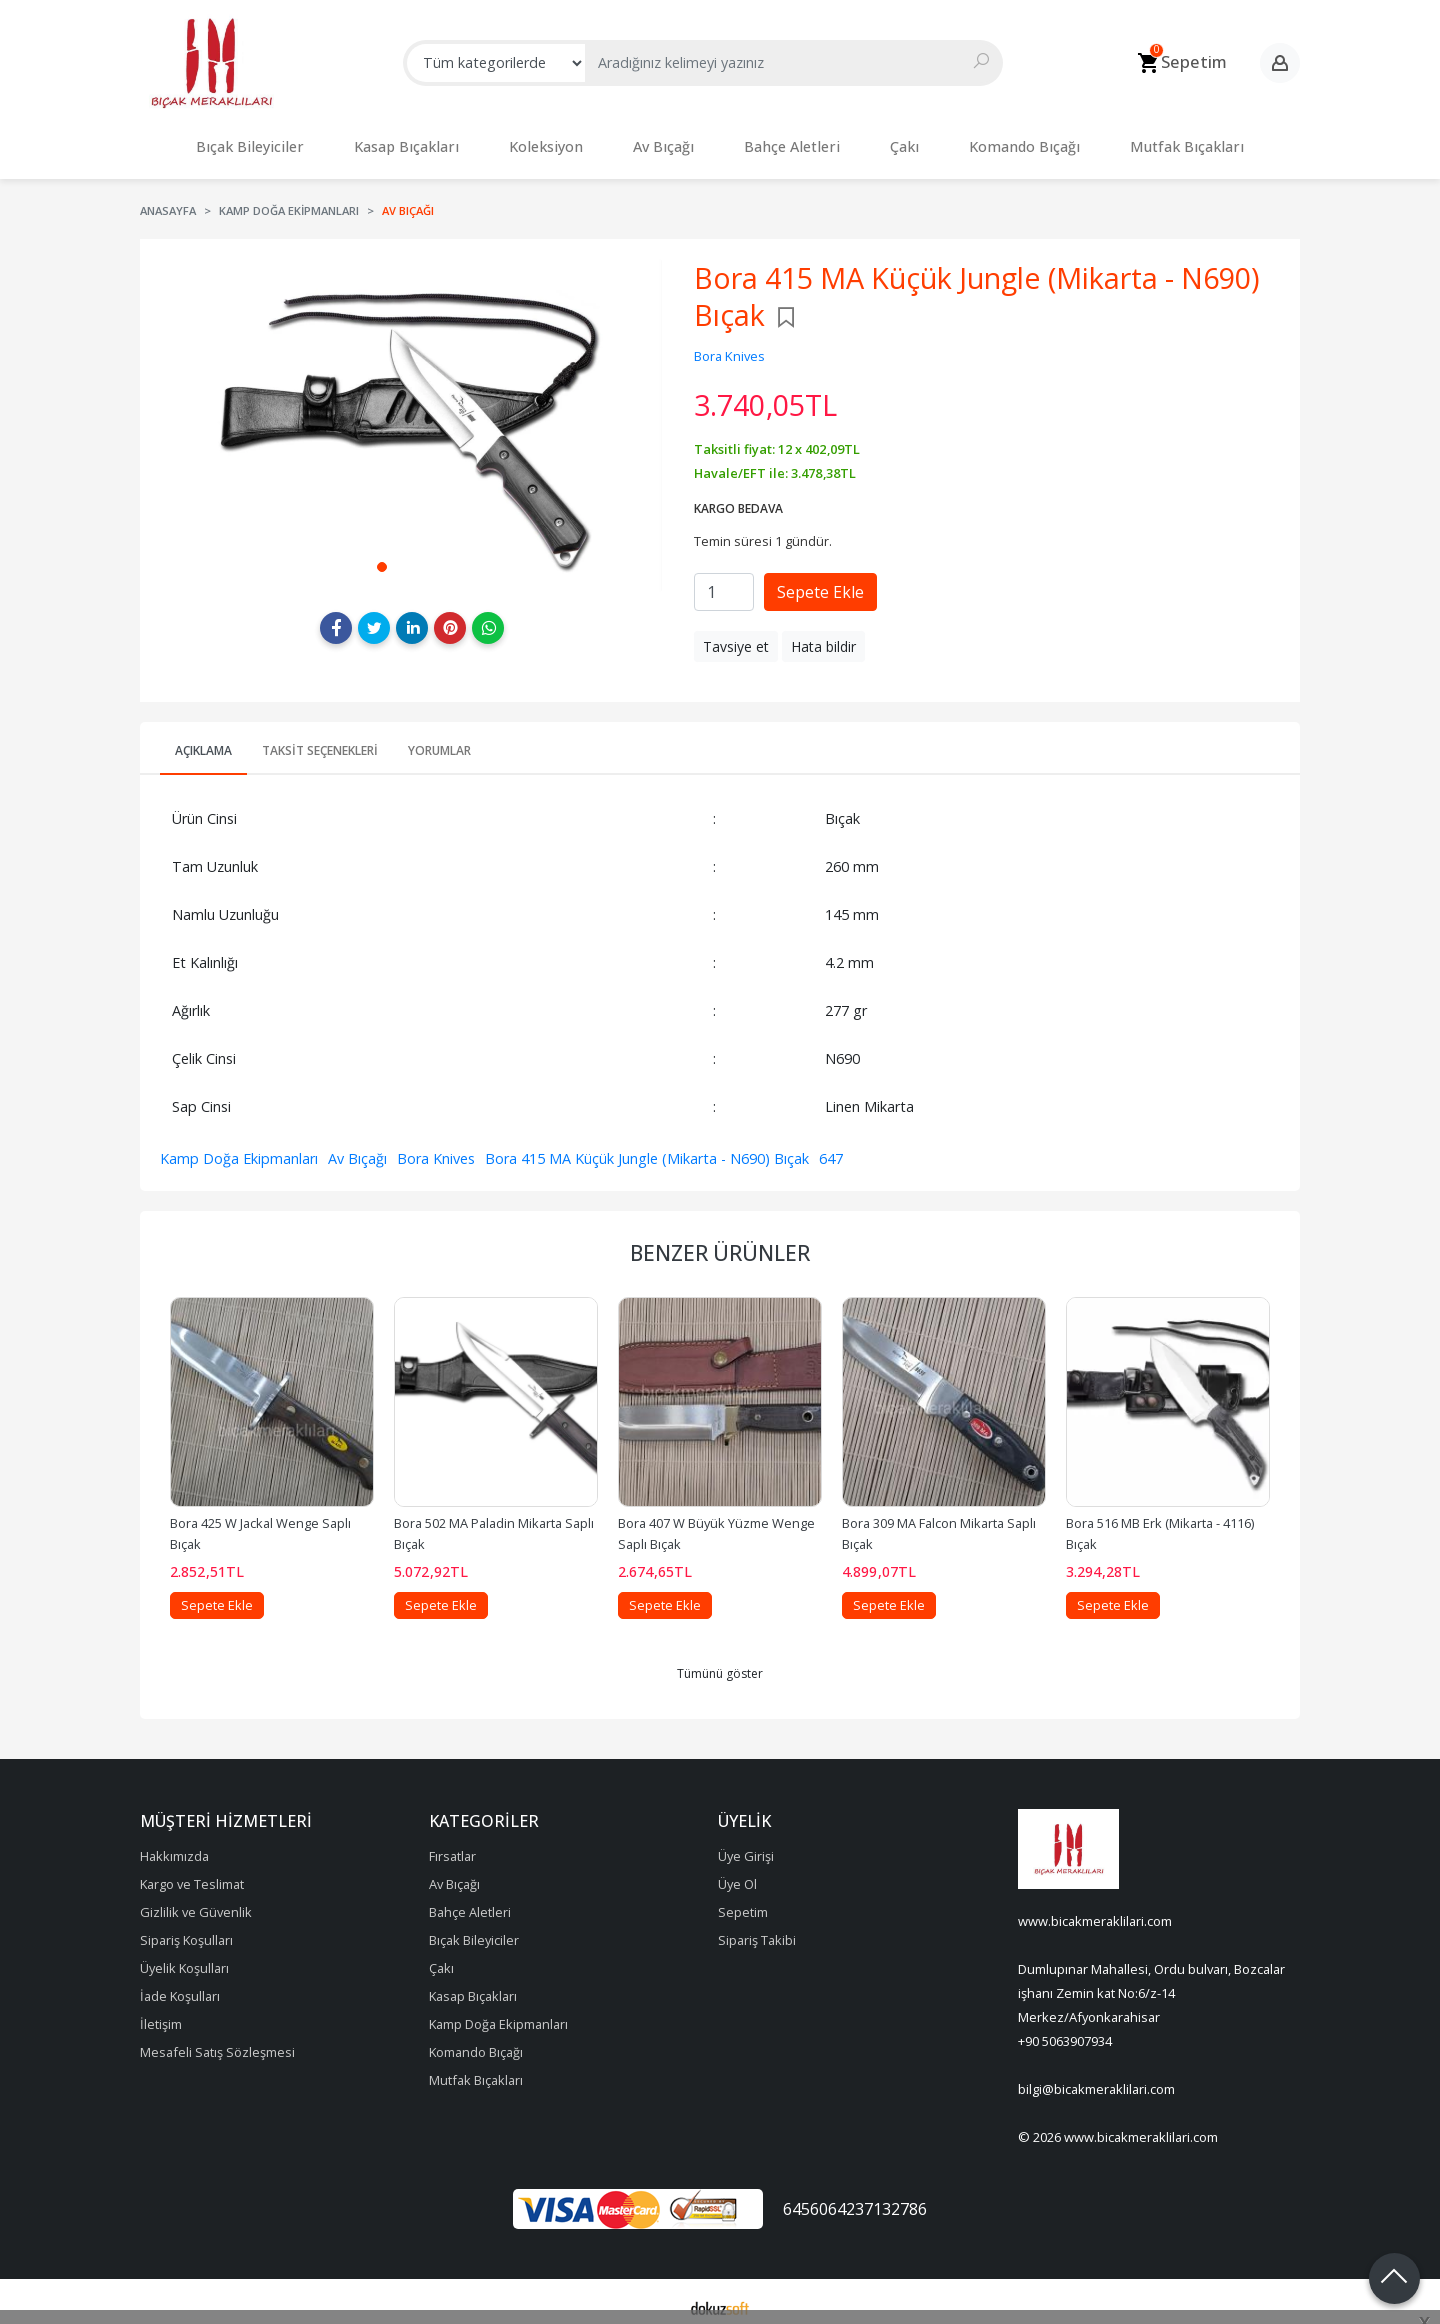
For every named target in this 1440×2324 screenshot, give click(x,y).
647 (831, 1148)
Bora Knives (436, 1148)
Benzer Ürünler (720, 1243)
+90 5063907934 (1065, 2031)
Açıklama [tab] (203, 740)
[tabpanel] (412, 415)
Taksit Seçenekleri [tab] (320, 740)
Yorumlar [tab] (439, 740)
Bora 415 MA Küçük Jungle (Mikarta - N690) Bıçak (647, 1148)
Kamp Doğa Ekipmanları (239, 1148)
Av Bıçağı (357, 1148)
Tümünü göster (720, 1663)
